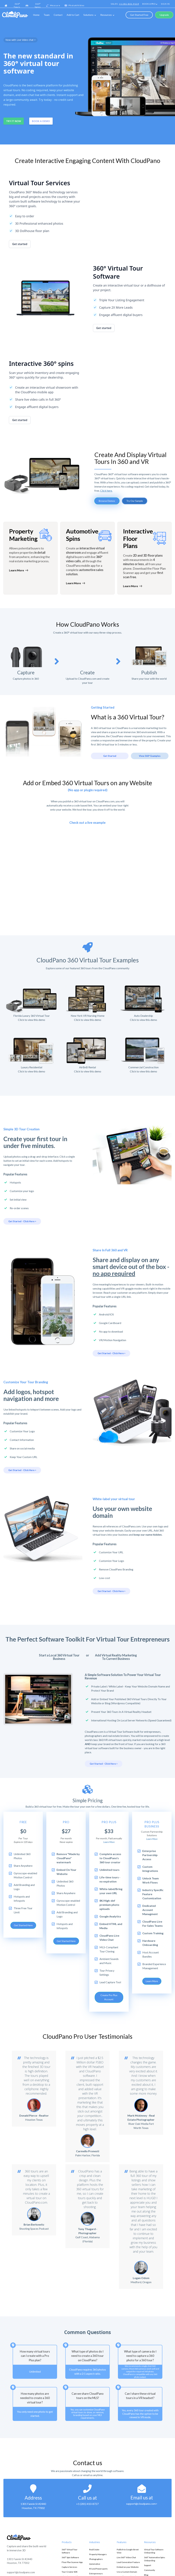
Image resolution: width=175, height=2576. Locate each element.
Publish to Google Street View (128, 2551)
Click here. (106, 490)
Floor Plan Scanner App (72, 2562)
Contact (58, 14)
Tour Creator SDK (70, 2572)
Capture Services (69, 2567)
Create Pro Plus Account (108, 1997)
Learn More (152, 1981)
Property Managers (98, 2554)
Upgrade (164, 14)
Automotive (94, 2564)
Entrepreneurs (96, 2573)
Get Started (109, 756)
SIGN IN (165, 4)
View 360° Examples (149, 756)
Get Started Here (23, 1925)
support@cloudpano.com (141, 2503)
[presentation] (129, 391)
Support (147, 2565)
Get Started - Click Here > (22, 1221)
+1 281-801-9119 (129, 4)
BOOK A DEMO (41, 121)
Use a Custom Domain (127, 2572)
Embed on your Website (128, 2567)
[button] (150, 4)
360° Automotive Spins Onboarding (154, 2559)
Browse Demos (107, 500)
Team (47, 14)
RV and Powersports (98, 2568)
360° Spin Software (70, 2557)
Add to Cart (73, 14)
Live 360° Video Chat (126, 2557)
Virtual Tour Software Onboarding (153, 2551)
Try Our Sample (134, 500)
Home (36, 14)
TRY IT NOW (13, 121)
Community (149, 2570)
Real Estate (94, 2549)
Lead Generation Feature (128, 2562)
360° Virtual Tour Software (69, 2551)
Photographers (96, 2559)
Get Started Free (139, 14)
